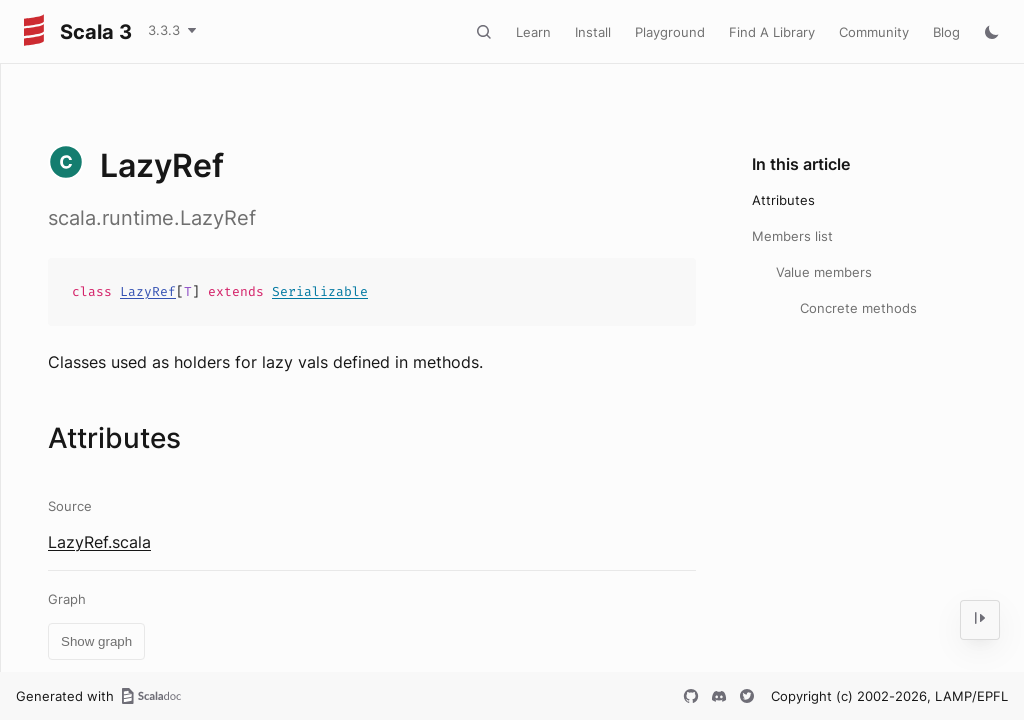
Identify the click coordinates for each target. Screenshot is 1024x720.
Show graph (96, 641)
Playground (670, 32)
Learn (533, 32)
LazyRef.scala (99, 542)
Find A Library (772, 32)
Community (874, 32)
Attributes (783, 200)
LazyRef (148, 291)
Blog (946, 32)
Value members (824, 272)
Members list (792, 236)
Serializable (320, 291)
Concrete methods (858, 308)
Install (593, 32)
